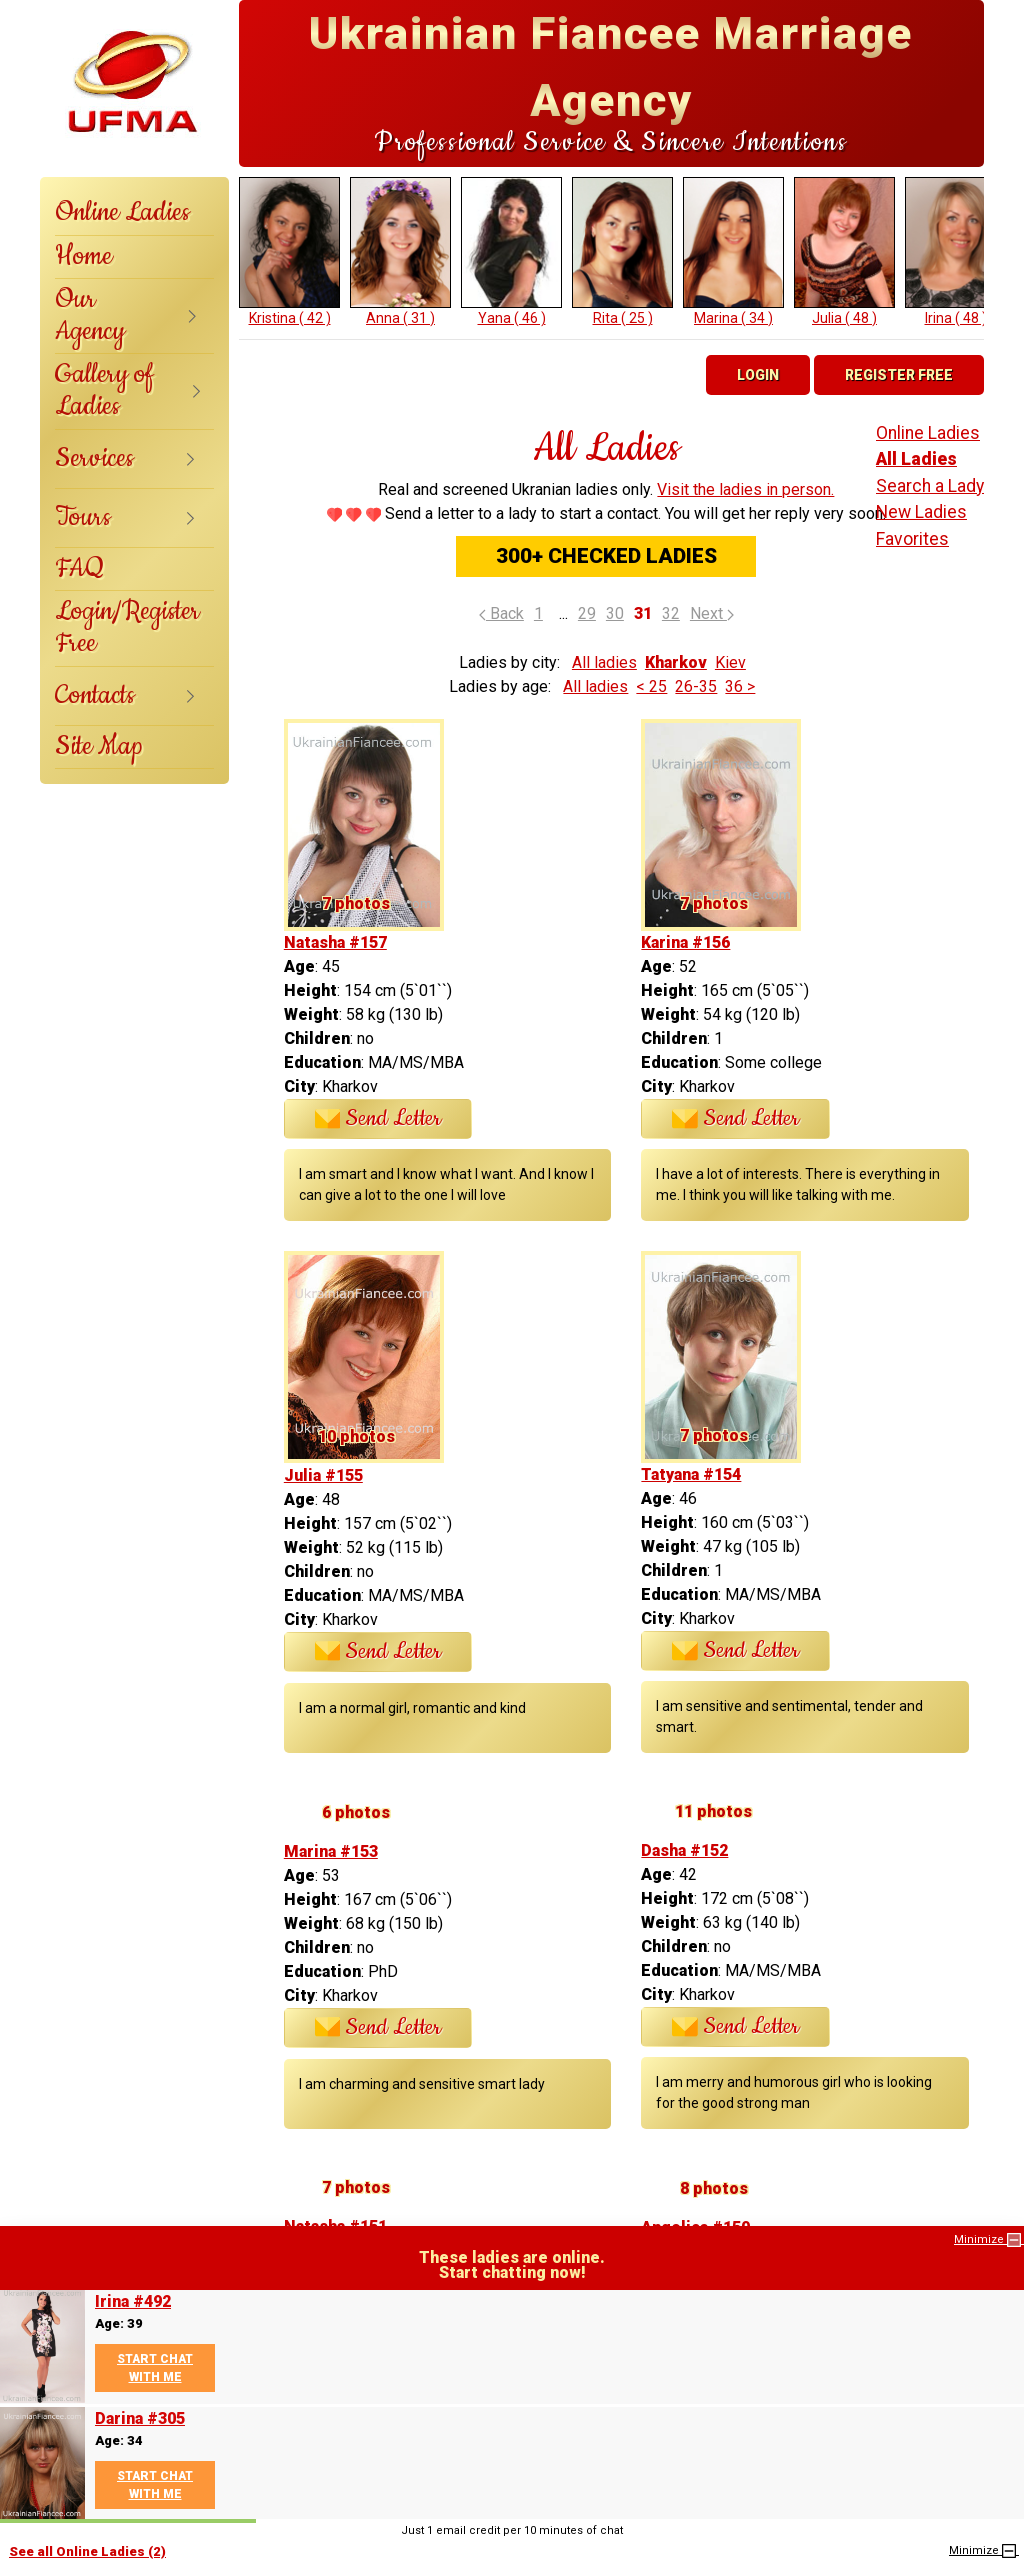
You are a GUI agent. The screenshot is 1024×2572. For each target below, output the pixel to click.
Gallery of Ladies (104, 390)
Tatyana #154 (691, 1474)
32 (671, 613)
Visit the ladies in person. (745, 489)
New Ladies (921, 512)
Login (758, 375)
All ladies (604, 662)
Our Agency (90, 315)
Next (712, 613)
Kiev (730, 662)
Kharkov (676, 662)
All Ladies (916, 459)
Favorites (912, 539)
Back (501, 613)
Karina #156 (685, 942)
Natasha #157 (335, 942)
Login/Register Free (127, 627)
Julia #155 (323, 1475)
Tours (83, 517)
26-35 (696, 686)
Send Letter (378, 1119)
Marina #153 (331, 1851)
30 (615, 613)
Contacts (95, 695)
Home (83, 256)
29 (587, 613)
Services (94, 458)
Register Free (899, 375)
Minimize (989, 2239)
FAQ (79, 568)
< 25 (651, 686)
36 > (740, 686)
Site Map (99, 746)
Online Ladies (122, 212)
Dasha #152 (684, 1850)
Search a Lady (930, 486)
